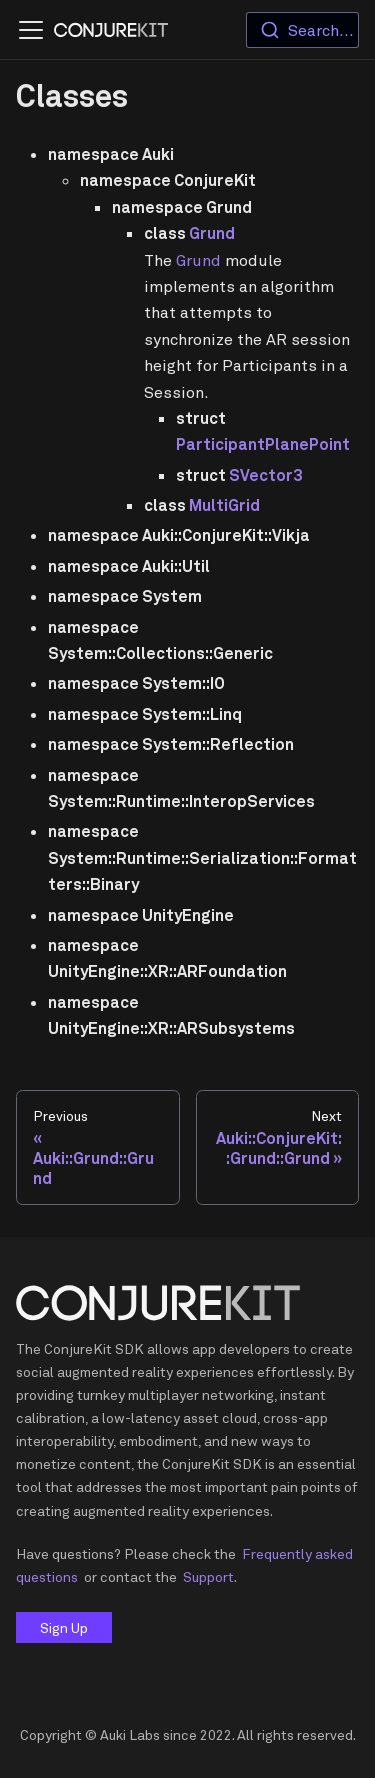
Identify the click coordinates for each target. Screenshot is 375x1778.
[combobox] (302, 30)
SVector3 (265, 475)
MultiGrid (224, 505)
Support (208, 1576)
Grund (212, 233)
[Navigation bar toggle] (31, 30)
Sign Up (64, 1627)
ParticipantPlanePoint (263, 444)
